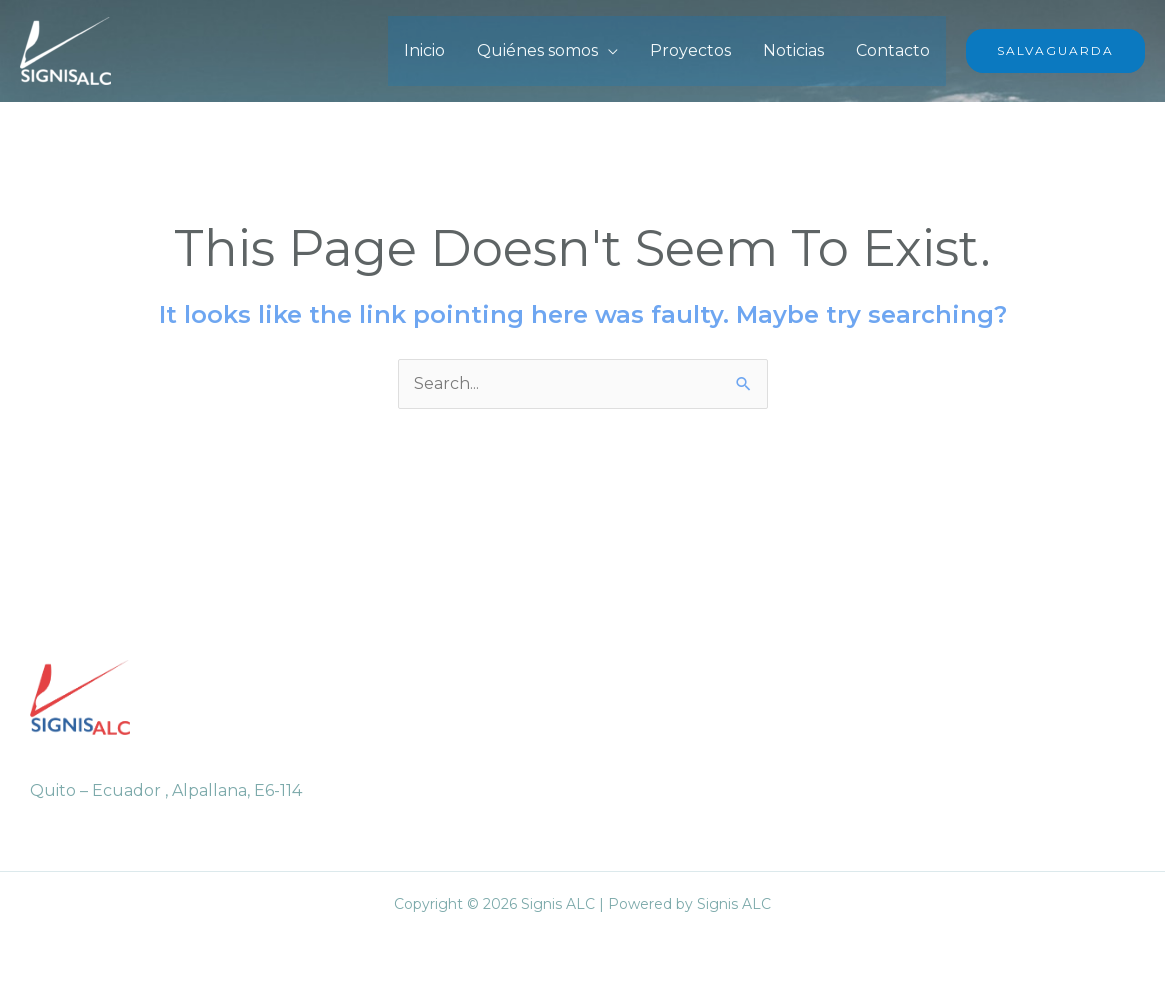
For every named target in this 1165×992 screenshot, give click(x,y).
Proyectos (690, 50)
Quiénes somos (537, 50)
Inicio (424, 50)
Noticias (793, 50)
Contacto (893, 50)
